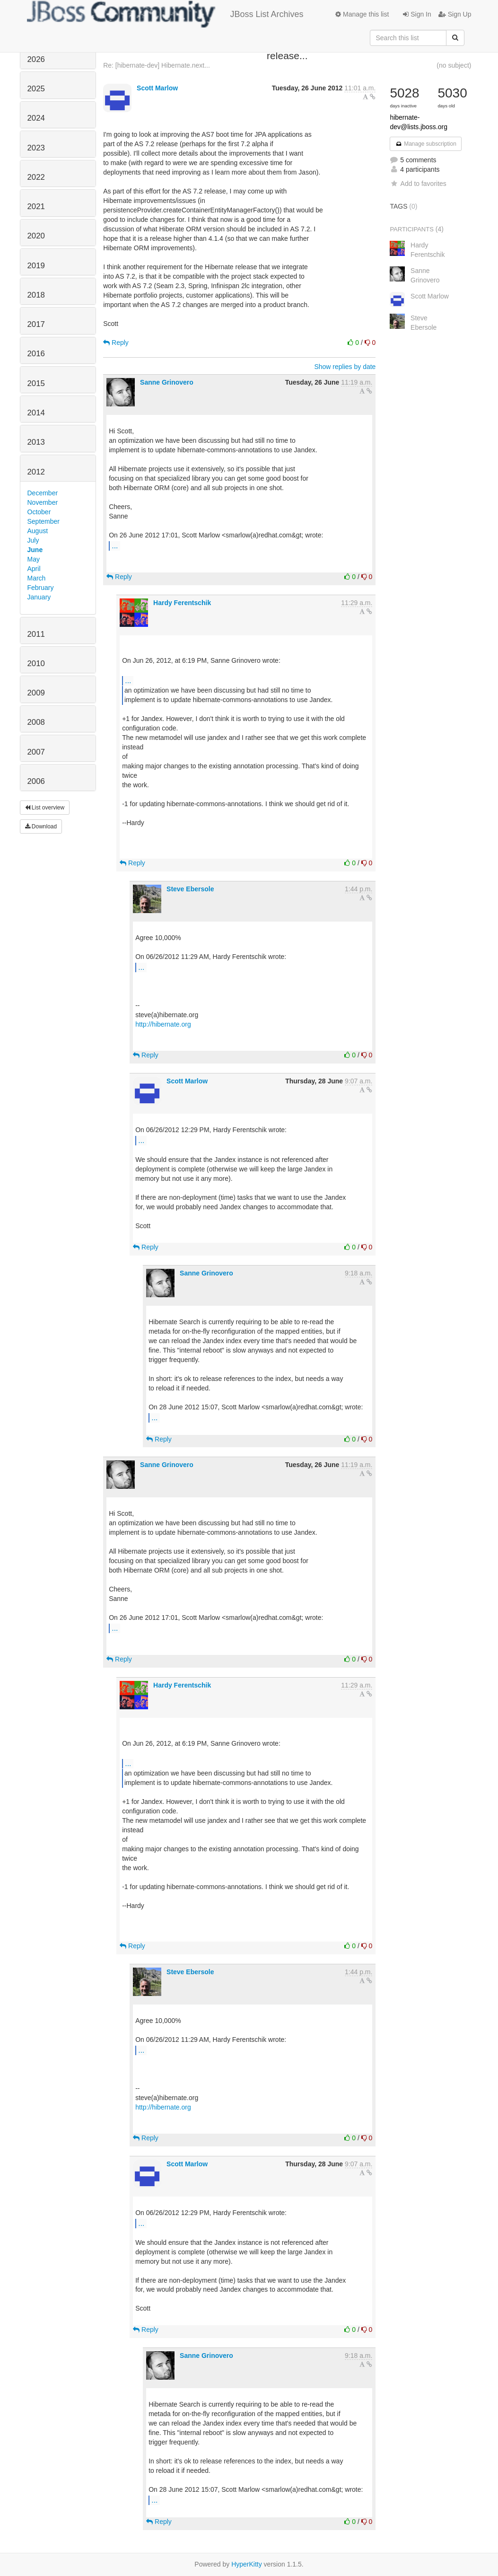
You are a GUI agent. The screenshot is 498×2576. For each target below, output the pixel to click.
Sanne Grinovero (166, 382)
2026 (36, 59)
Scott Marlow (157, 88)
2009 (36, 692)
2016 (36, 353)
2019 (36, 265)
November (42, 502)
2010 (36, 663)
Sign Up (455, 14)
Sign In (417, 14)
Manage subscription (425, 144)
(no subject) (454, 65)
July (33, 540)
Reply (116, 342)
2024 (36, 118)
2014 (36, 412)
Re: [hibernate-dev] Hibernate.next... (156, 65)
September (43, 521)
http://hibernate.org (163, 1024)
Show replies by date (345, 366)
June (35, 550)
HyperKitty (246, 2564)
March (36, 578)
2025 (36, 88)
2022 (36, 177)
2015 (36, 383)
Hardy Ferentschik (182, 603)
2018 (36, 294)
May (33, 559)
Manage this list (362, 14)
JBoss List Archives (165, 14)
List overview (45, 807)
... (115, 545)
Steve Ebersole (190, 889)
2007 (36, 751)
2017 (36, 324)
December (42, 493)
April (34, 568)
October (39, 512)
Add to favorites (418, 183)
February (40, 587)
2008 (36, 722)
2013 (36, 442)
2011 (36, 634)
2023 (36, 147)
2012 (36, 471)
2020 (36, 235)
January (39, 597)
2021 (36, 206)
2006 (36, 781)
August (37, 531)
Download (41, 826)
